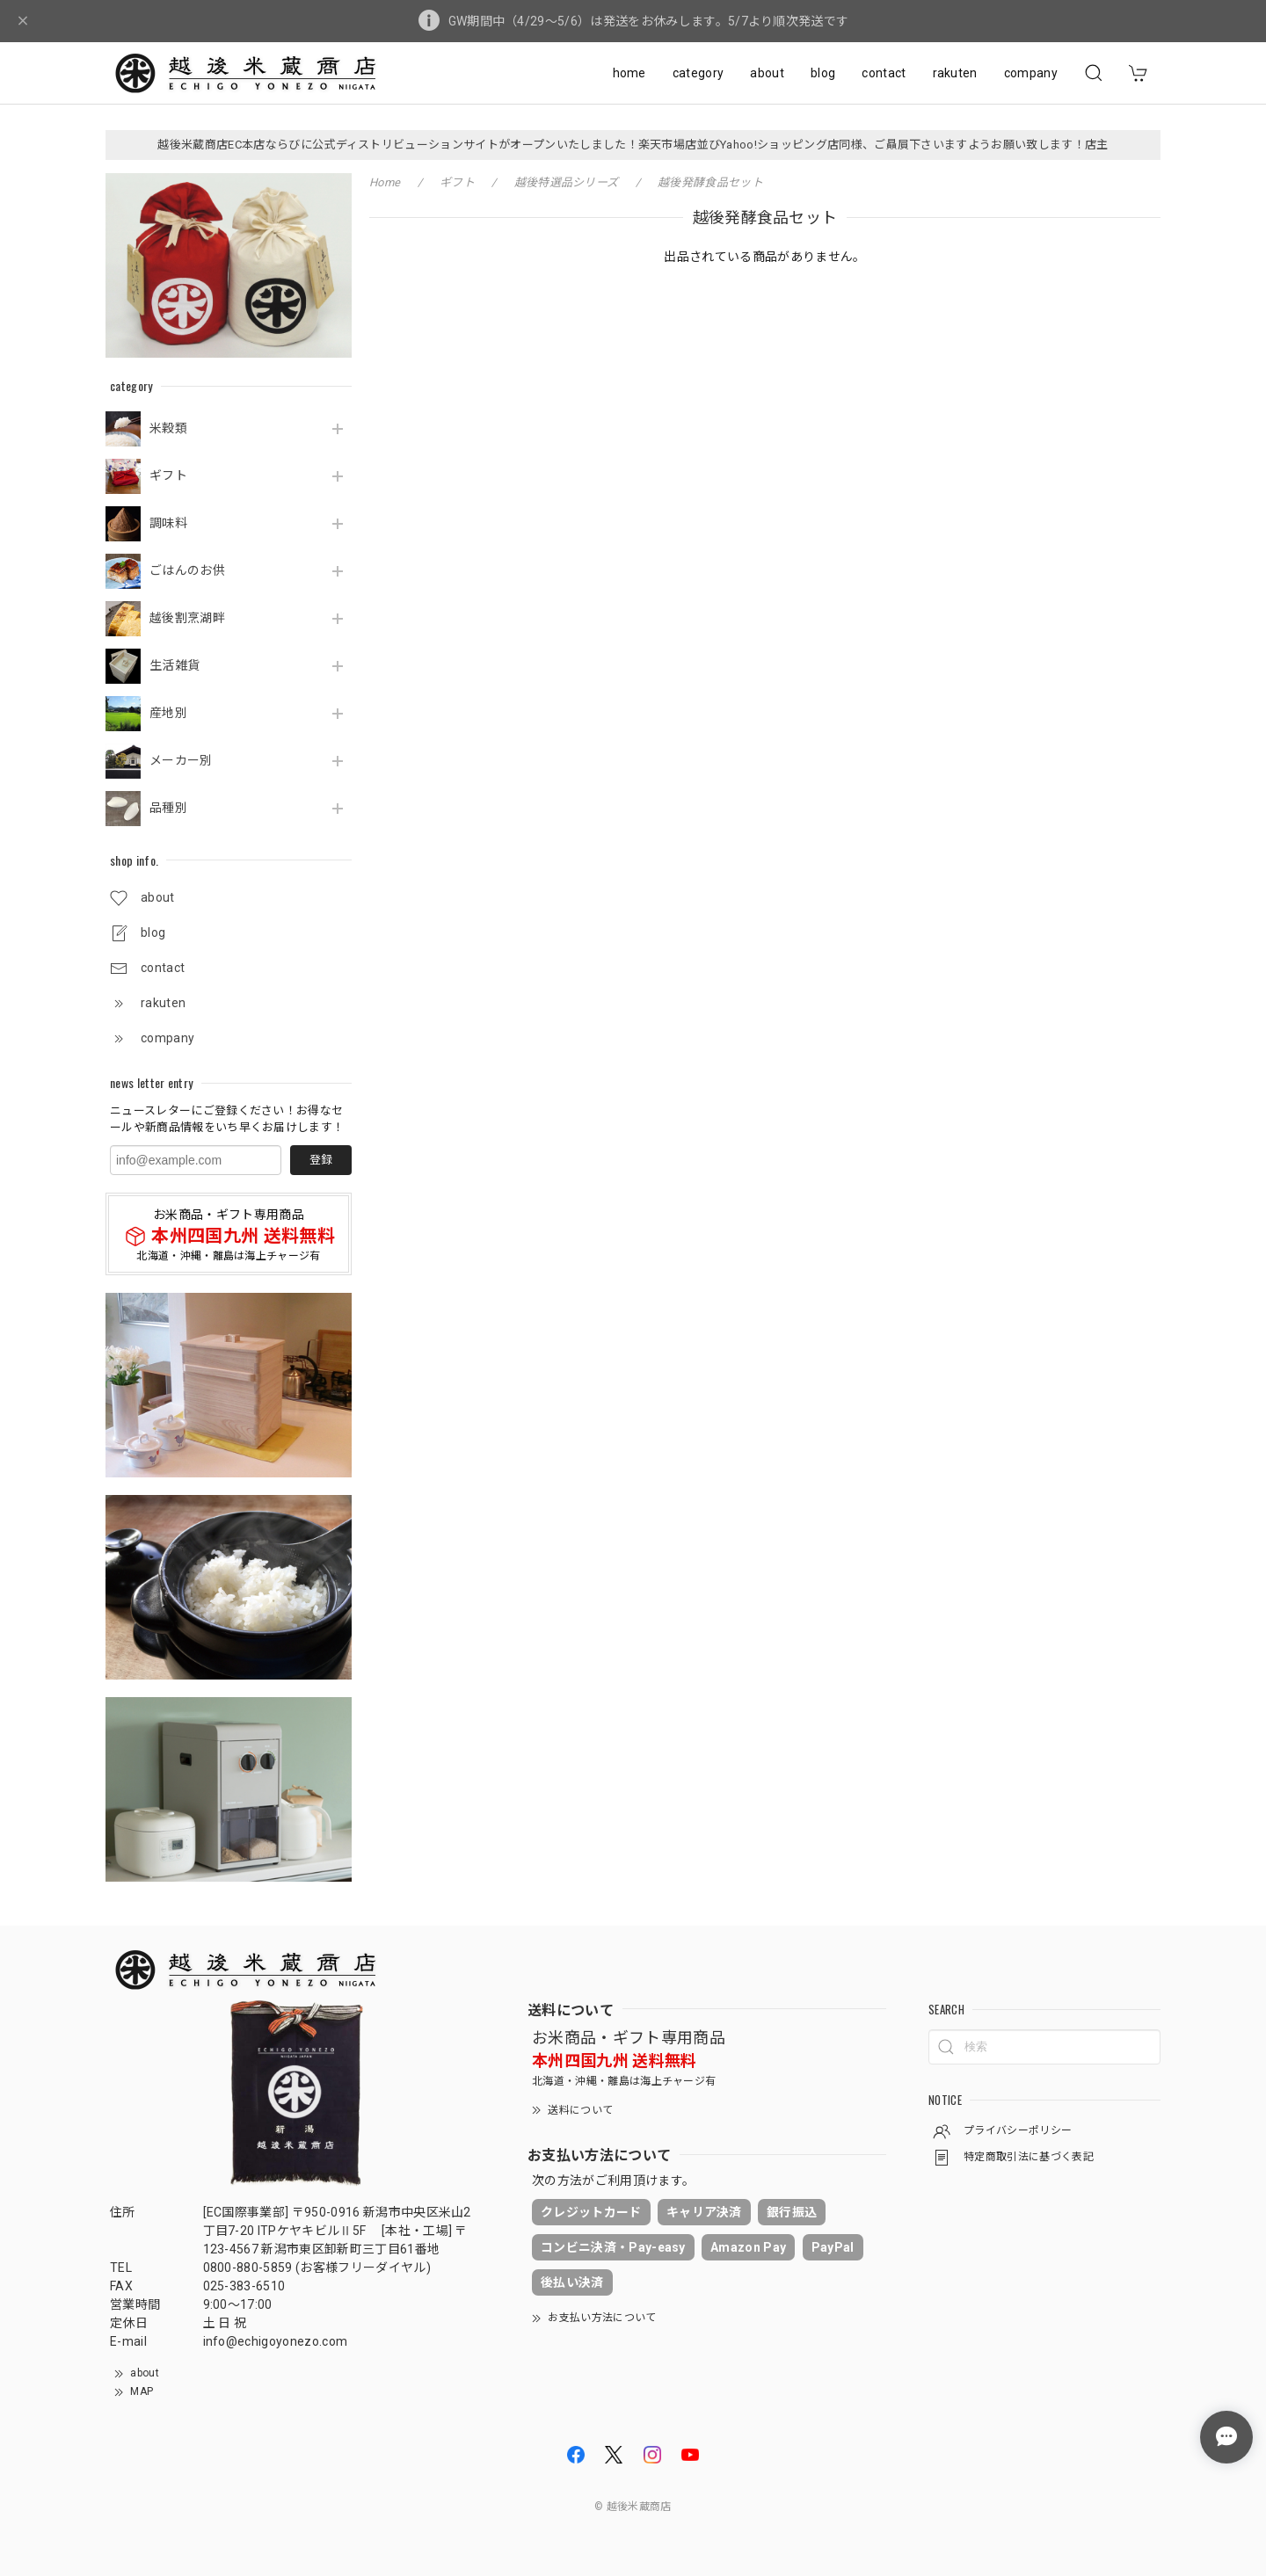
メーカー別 (181, 760)
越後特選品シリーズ (566, 182)
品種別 (168, 808)
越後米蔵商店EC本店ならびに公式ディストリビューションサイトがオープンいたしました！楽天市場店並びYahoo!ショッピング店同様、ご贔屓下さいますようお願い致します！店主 (632, 144)
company (1031, 73)
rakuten (955, 73)
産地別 (168, 713)
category (698, 73)
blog (823, 73)
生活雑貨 (174, 665)
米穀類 (168, 428)
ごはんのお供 (187, 570)
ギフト (168, 475)
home (629, 73)
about (767, 73)
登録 (320, 1159)
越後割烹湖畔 (187, 618)
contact (884, 73)
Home (384, 182)
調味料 (168, 523)
